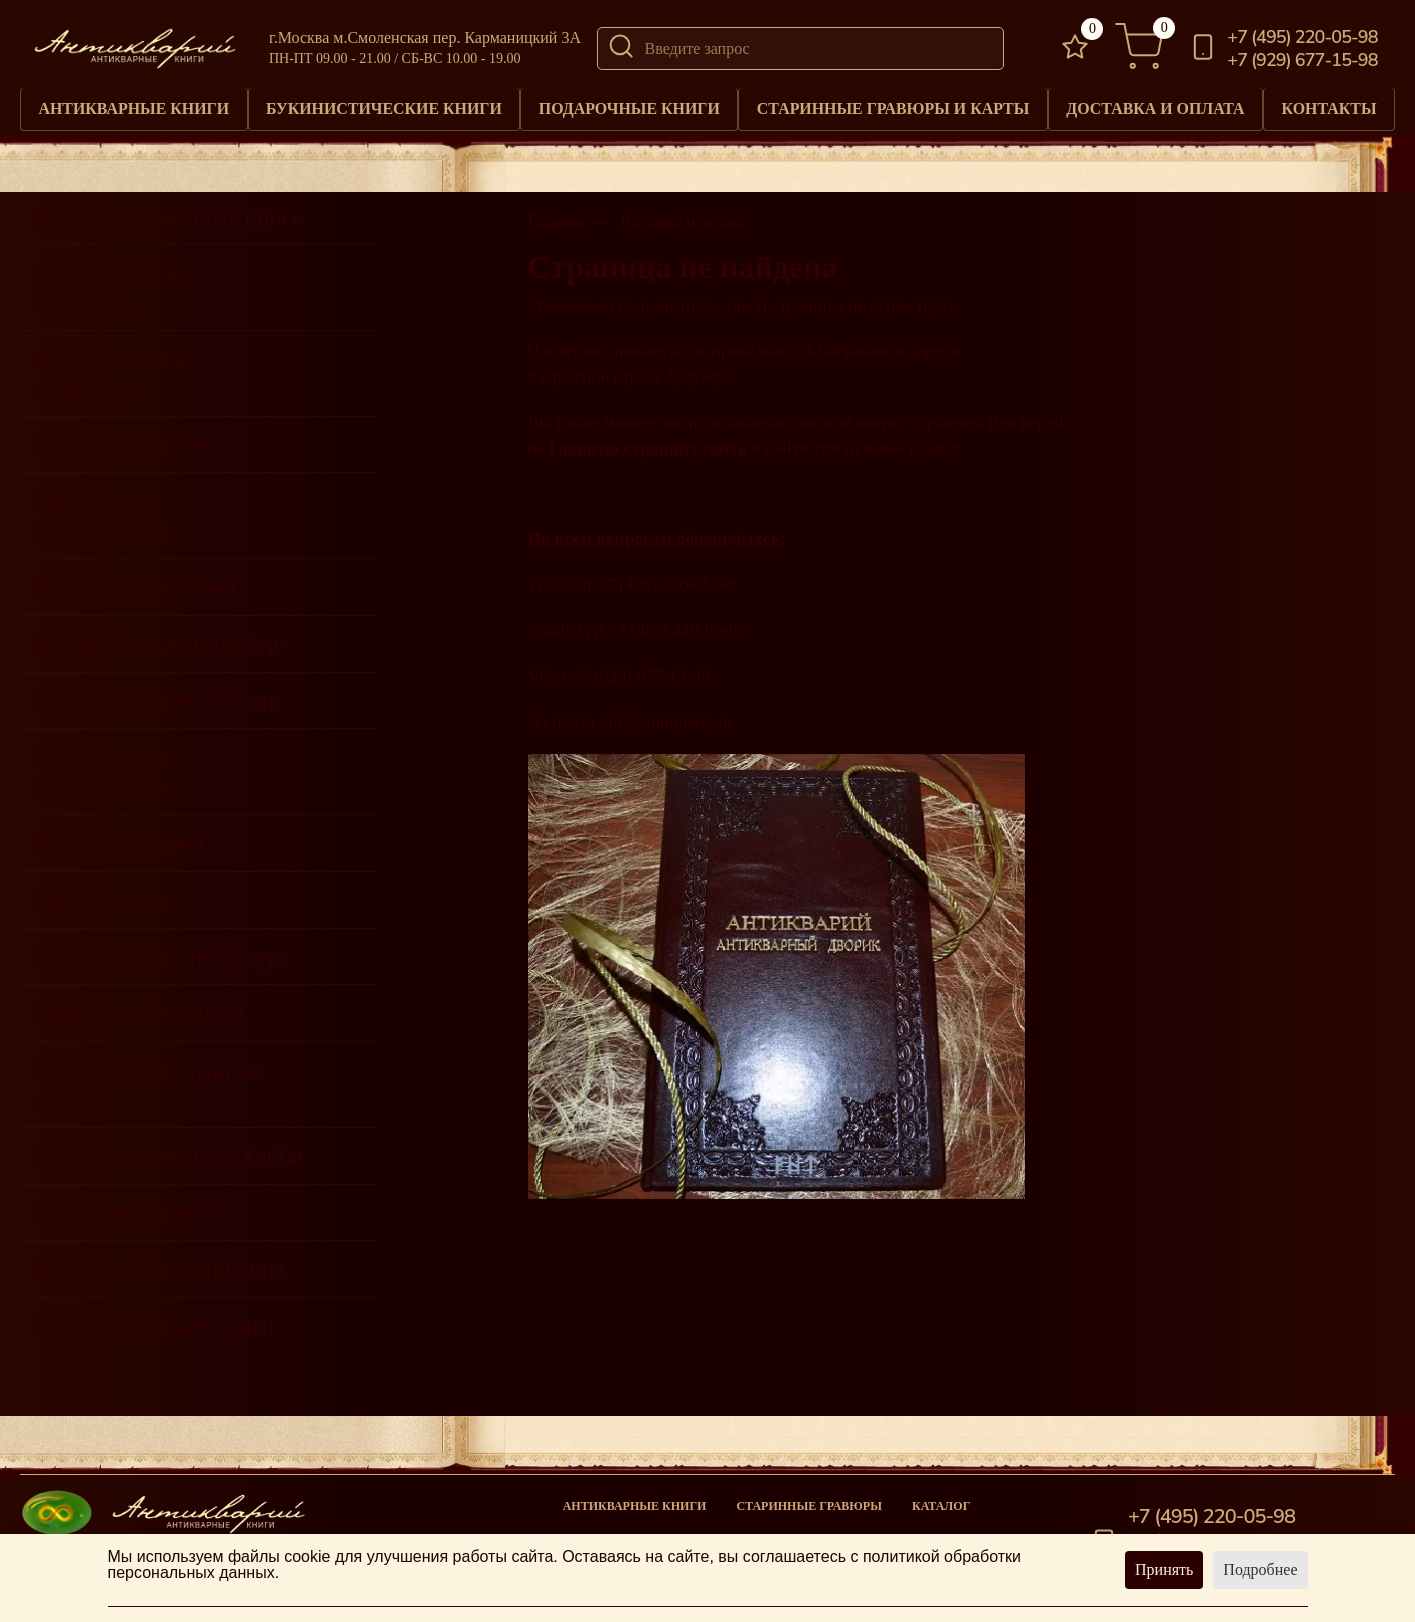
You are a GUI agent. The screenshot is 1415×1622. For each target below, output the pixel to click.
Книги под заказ (793, 1532)
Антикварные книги (133, 105)
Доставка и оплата (1154, 105)
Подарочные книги (629, 105)
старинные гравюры (809, 1500)
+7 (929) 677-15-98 (1302, 60)
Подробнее (1260, 1569)
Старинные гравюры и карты (892, 105)
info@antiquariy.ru (666, 715)
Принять (1164, 1569)
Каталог (941, 1500)
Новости (943, 1532)
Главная (555, 216)
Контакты (1329, 105)
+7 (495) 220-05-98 (1302, 37)
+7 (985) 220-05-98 (676, 624)
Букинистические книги (384, 105)
